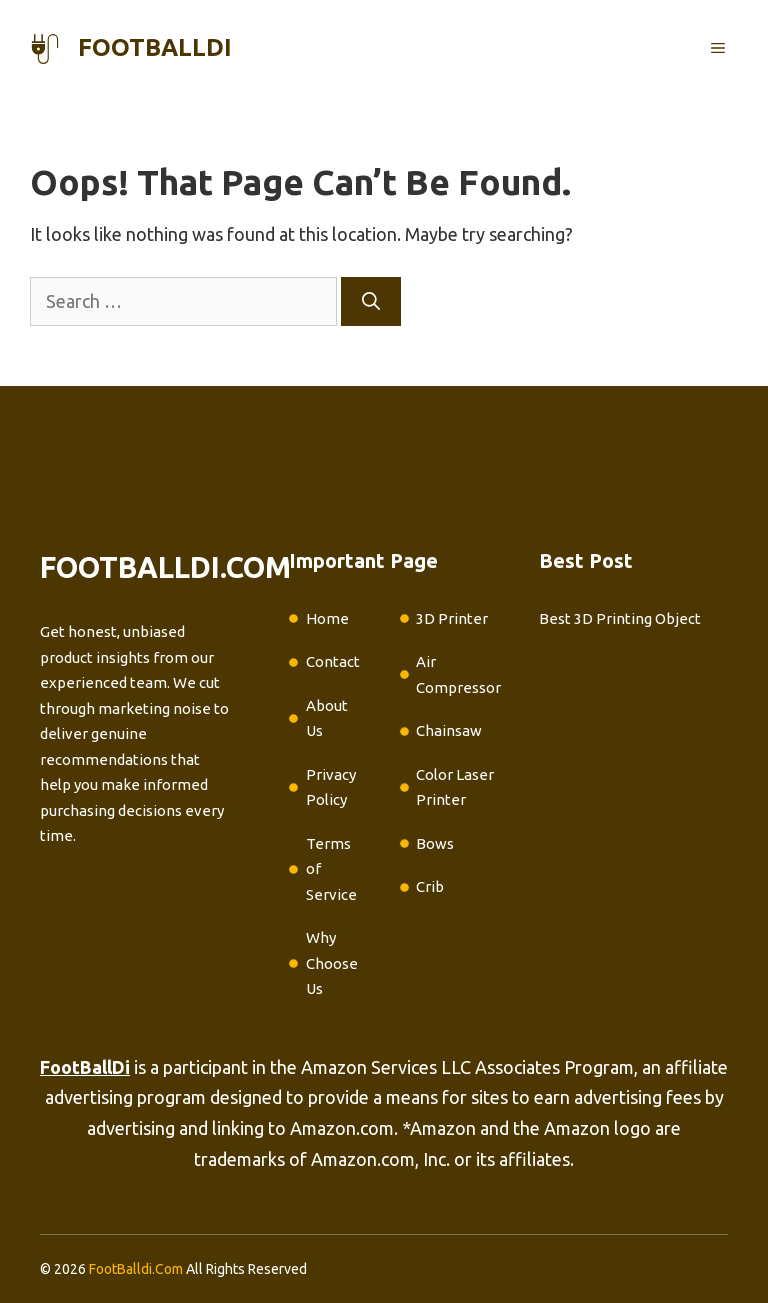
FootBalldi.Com (136, 1269)
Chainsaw (449, 730)
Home (327, 618)
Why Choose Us (332, 963)
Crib (430, 886)
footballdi (155, 47)
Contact (333, 661)
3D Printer (452, 618)
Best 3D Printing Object (620, 618)
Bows (435, 843)
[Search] (371, 301)
